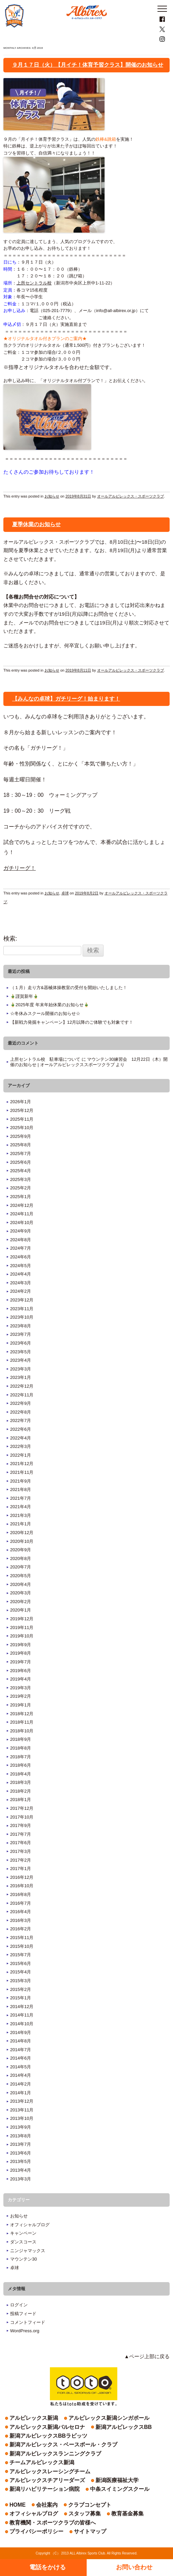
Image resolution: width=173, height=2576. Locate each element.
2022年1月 (20, 1455)
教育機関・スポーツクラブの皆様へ (52, 2523)
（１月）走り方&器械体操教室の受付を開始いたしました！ (68, 987)
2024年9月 (20, 1230)
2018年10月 (21, 1730)
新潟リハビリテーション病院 (44, 2489)
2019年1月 (20, 1704)
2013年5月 (20, 2161)
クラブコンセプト (89, 2505)
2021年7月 (20, 1498)
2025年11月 (21, 1119)
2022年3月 (20, 1446)
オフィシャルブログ (30, 2224)
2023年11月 (21, 1308)
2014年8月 (20, 2040)
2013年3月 (20, 2178)
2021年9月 (20, 1481)
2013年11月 (21, 2109)
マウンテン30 (23, 2259)
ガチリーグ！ (19, 868)
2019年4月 (20, 1679)
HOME (17, 2505)
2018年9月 (20, 1739)
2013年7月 (20, 2144)
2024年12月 (21, 1205)
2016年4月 (20, 1911)
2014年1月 (20, 2092)
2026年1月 (20, 1101)
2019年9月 (20, 1644)
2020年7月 (20, 1566)
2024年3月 (20, 1282)
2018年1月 (20, 1799)
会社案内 (47, 2505)
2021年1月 (20, 1523)
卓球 (65, 893)
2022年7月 (20, 1420)
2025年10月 (21, 1127)
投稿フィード (23, 2313)
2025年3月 (20, 1179)
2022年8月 (20, 1412)
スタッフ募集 (84, 2513)
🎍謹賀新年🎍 (24, 996)
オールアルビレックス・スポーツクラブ (130, 496)
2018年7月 (20, 1756)
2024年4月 (20, 1274)
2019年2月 (20, 1696)
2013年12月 (21, 2101)
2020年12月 (21, 1532)
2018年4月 (20, 1773)
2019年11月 (21, 1627)
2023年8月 (20, 1325)
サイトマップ (90, 2531)
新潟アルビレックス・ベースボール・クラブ (63, 2444)
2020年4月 (20, 1584)
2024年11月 (21, 1213)
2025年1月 (20, 1196)
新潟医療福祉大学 (117, 2480)
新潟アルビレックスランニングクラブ (55, 2453)
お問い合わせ (134, 2567)
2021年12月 (21, 1463)
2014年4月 (20, 2075)
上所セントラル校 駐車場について (45, 1059)
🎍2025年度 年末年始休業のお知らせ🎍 (49, 1004)
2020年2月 (20, 1601)
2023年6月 (20, 1343)
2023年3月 (20, 1368)
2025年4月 (20, 1170)
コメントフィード (27, 2322)
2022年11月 (21, 1394)
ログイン (19, 2304)
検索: (10, 938)
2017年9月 (20, 1825)
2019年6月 (20, 1670)
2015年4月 (20, 1971)
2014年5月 (20, 2066)
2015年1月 (20, 1997)
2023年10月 (21, 1317)
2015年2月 (20, 1989)
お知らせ (52, 496)
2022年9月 (20, 1403)
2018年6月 (20, 1765)
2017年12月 (21, 1808)
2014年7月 (20, 2049)
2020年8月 (20, 1558)
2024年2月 (20, 1291)
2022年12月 (21, 1386)
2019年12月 (21, 1618)
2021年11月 (21, 1472)
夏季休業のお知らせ (36, 524)
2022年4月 (20, 1437)
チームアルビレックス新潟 (41, 2462)
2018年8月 (20, 1748)
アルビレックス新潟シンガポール (108, 2418)
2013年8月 (20, 2135)
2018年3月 (20, 1782)
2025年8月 (20, 1144)
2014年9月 (20, 2032)
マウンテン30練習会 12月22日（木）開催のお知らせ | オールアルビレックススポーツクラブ (89, 1062)
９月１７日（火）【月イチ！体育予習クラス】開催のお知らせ (87, 65)
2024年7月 (20, 1248)
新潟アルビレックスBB (123, 2427)
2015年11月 (21, 1937)
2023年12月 (21, 1299)
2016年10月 (21, 1885)
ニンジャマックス (27, 2250)
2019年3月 (20, 1687)
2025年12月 (21, 1110)
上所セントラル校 (34, 282)
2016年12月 (21, 1877)
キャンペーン (23, 2233)
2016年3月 (20, 1920)
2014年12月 (21, 2006)
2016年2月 (20, 1928)
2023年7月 (20, 1334)
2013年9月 (20, 2127)
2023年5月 (20, 1351)
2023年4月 (20, 1360)
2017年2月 (20, 1860)
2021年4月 (20, 1506)
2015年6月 (20, 1963)
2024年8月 (20, 1239)
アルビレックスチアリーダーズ (47, 2480)
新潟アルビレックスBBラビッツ (48, 2436)
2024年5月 (20, 1265)
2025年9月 (20, 1136)
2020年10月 (21, 1541)
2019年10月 (21, 1635)
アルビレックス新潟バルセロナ (47, 2427)
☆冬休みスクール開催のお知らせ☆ (45, 1013)
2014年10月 (21, 2023)
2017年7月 (20, 1834)
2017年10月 (21, 1817)
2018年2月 (20, 1791)
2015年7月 (20, 1954)
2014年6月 (20, 2058)
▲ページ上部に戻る (147, 2356)
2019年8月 (20, 1653)
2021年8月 (20, 1489)
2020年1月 (20, 1610)
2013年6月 (20, 2153)
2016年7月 (20, 1903)
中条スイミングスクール (119, 2489)
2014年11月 (21, 2015)
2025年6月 (20, 1162)
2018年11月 (21, 1722)
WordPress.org (24, 2330)
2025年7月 (20, 1153)
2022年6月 (20, 1429)
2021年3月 (20, 1515)
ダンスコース (23, 2241)
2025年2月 (20, 1187)
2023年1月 (20, 1377)
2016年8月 (20, 1894)
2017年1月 (20, 1868)
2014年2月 (20, 2084)
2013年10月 (21, 2118)
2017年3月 (20, 1851)
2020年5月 (20, 1575)
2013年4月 (20, 2170)
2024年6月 (20, 1256)
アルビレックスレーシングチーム (49, 2471)
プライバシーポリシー (36, 2531)
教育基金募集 (127, 2513)
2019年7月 (20, 1661)
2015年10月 (21, 1946)
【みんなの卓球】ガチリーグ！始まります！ (66, 699)
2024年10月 (21, 1222)
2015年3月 (20, 1980)
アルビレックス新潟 (33, 2418)
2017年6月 (20, 1842)
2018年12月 (21, 1713)
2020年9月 (20, 1549)
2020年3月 (20, 1592)
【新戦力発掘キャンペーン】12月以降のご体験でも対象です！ (71, 1022)
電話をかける (47, 2567)
